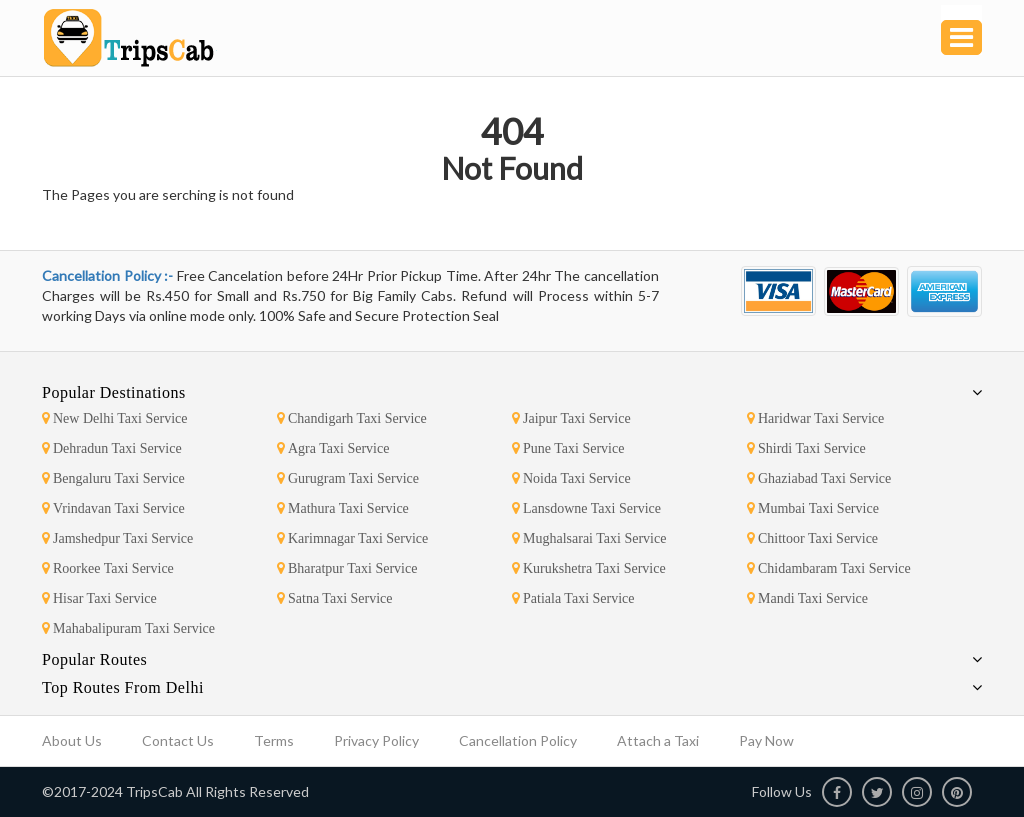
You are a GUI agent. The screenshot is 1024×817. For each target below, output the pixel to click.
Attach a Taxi (658, 740)
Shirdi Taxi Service (806, 448)
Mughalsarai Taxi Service (589, 538)
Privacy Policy (376, 740)
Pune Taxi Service (568, 448)
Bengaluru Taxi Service (113, 478)
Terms (274, 740)
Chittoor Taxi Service (812, 538)
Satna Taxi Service (335, 598)
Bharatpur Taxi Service (347, 568)
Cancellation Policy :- (109, 275)
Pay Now (766, 740)
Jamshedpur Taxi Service (117, 538)
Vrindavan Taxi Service (113, 508)
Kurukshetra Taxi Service (589, 568)
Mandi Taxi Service (807, 598)
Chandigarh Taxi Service (352, 418)
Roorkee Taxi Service (108, 568)
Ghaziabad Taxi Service (819, 478)
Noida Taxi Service (571, 478)
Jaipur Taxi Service (571, 418)
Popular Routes (94, 659)
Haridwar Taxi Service (815, 418)
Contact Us (178, 740)
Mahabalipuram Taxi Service (128, 628)
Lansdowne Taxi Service (586, 508)
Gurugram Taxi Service (348, 478)
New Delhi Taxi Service (114, 418)
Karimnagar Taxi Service (352, 538)
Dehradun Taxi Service (112, 448)
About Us (72, 740)
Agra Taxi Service (333, 448)
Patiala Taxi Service (573, 598)
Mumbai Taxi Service (813, 508)
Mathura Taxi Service (343, 508)
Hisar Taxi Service (99, 598)
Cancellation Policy (518, 740)
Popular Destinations (114, 392)
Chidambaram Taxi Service (829, 568)
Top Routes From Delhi (123, 687)
